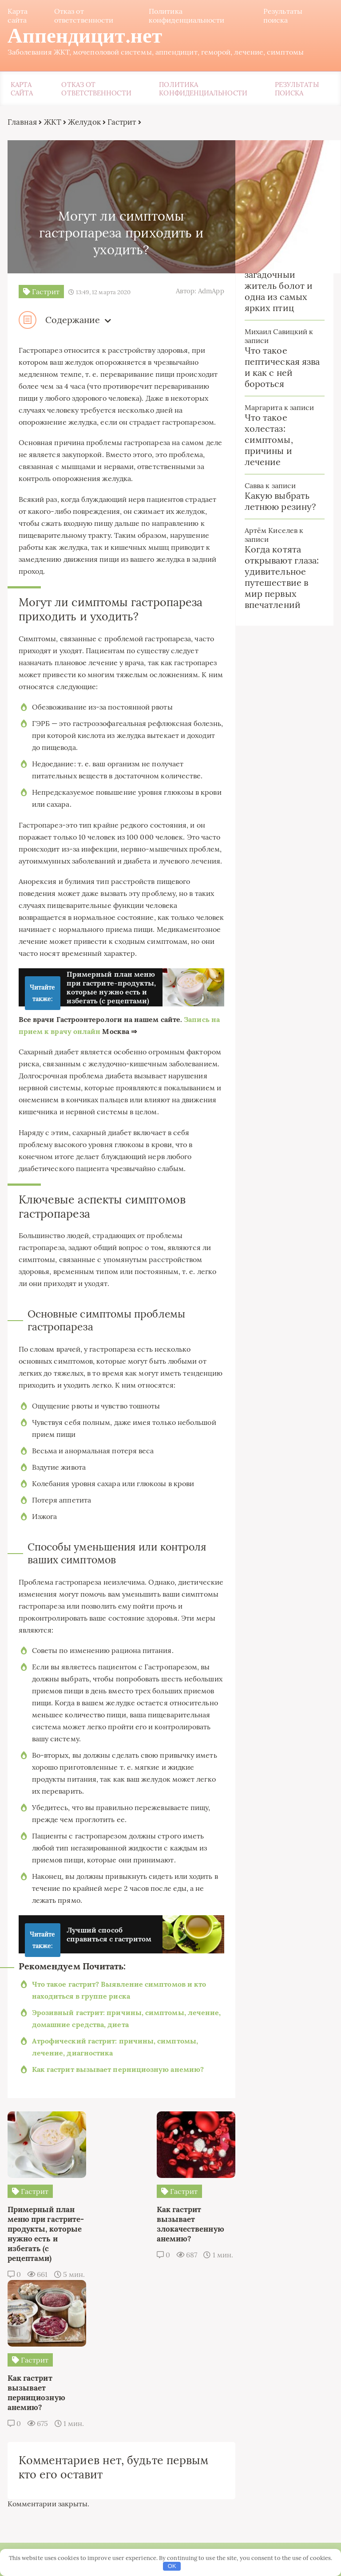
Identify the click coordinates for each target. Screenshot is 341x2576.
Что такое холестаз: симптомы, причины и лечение (269, 440)
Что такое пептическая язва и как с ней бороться (282, 368)
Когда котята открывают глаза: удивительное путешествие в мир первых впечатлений (282, 577)
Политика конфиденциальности (186, 15)
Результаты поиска (283, 15)
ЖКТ (51, 123)
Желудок (83, 123)
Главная (21, 123)
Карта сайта (16, 15)
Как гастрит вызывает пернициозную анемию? (116, 2126)
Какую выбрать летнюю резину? (280, 502)
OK (172, 2566)
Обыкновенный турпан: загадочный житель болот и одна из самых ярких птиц (279, 281)
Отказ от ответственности (82, 15)
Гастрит (120, 123)
